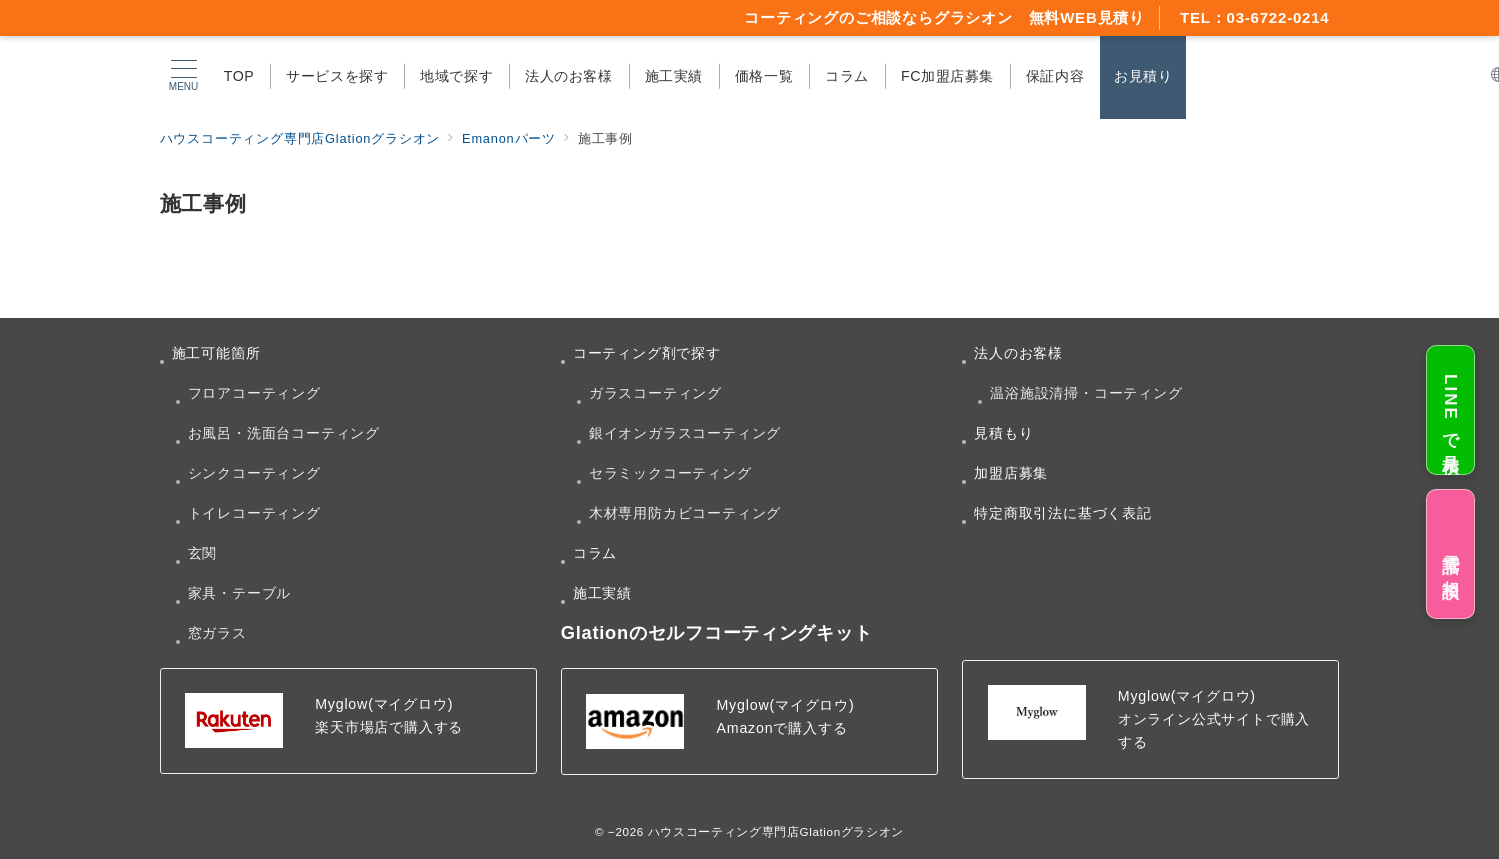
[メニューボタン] (183, 76)
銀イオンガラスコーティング (685, 433)
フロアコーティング (254, 393)
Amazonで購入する (781, 728)
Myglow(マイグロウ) (384, 704)
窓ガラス (217, 633)
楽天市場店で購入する (389, 727)
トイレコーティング (254, 513)
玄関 (203, 553)
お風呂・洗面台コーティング (284, 433)
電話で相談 (1450, 553)
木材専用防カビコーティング (685, 513)
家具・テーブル (240, 593)
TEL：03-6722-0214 (1255, 17)
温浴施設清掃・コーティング (1086, 393)
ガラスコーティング (655, 393)
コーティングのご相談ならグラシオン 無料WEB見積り (944, 17)
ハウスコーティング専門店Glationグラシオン (776, 831)
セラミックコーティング (670, 473)
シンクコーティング (254, 473)
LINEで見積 (1450, 410)
